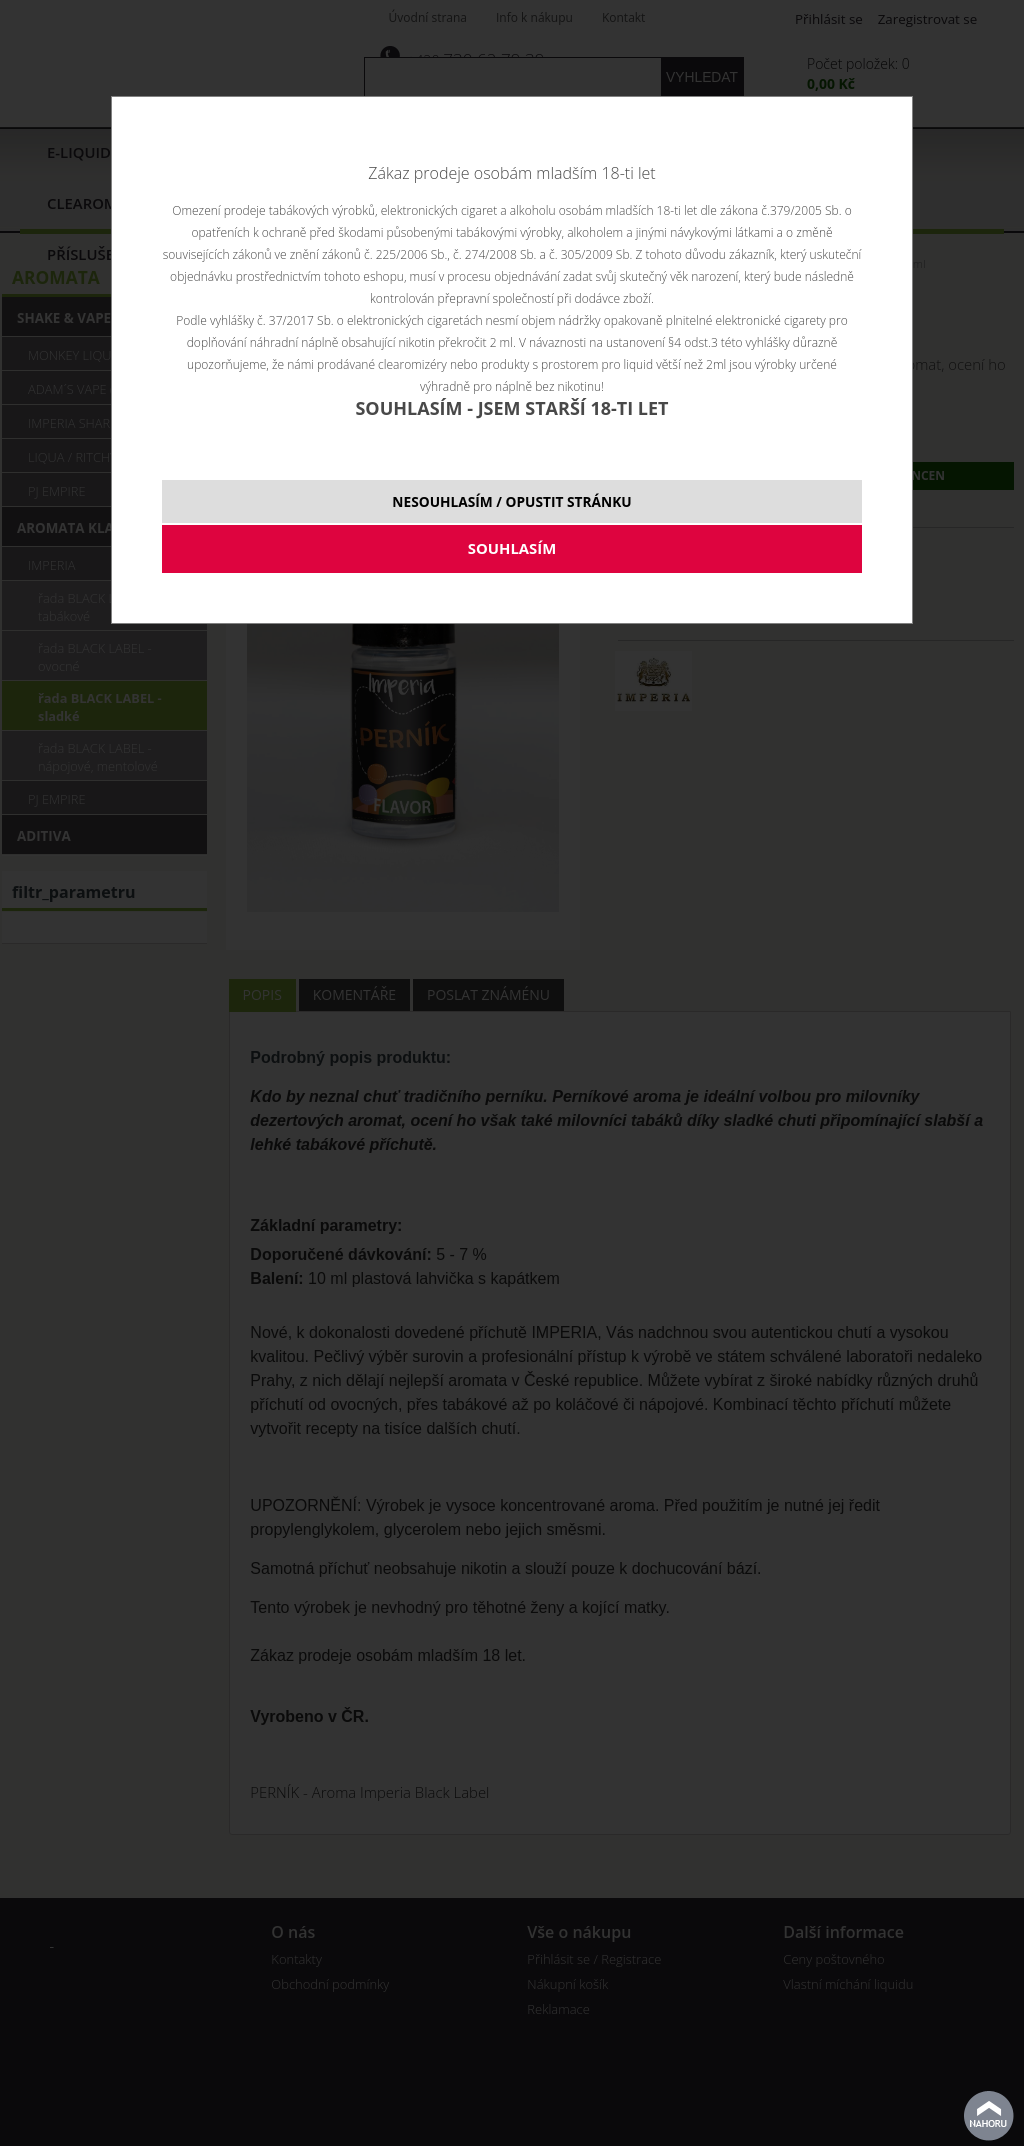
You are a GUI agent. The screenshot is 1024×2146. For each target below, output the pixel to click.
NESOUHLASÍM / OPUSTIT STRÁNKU (511, 501)
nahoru (989, 2116)
